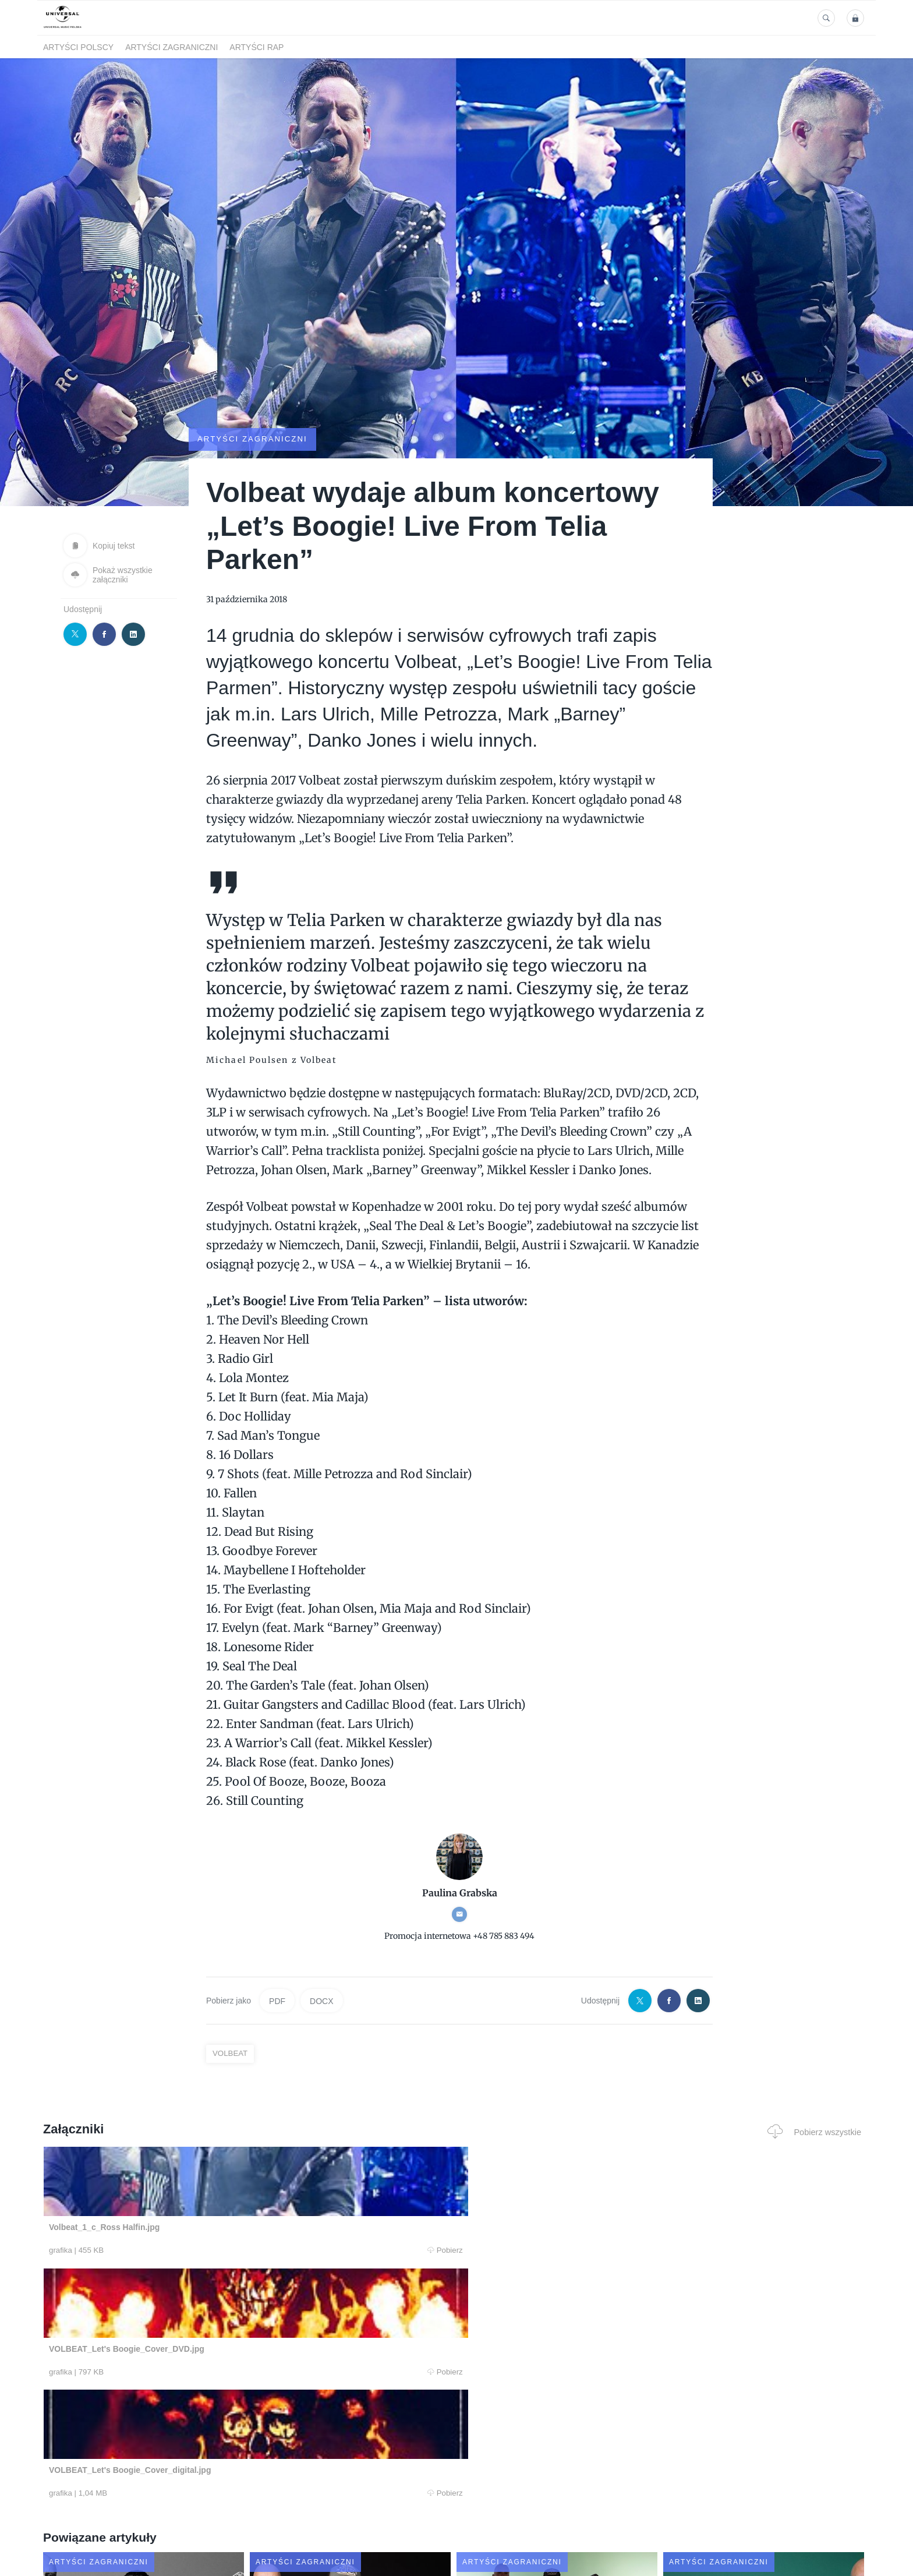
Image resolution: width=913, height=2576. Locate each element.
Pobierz (219, 2250)
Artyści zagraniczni (171, 47)
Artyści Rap (256, 47)
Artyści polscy (78, 47)
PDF (277, 2000)
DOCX (321, 2000)
